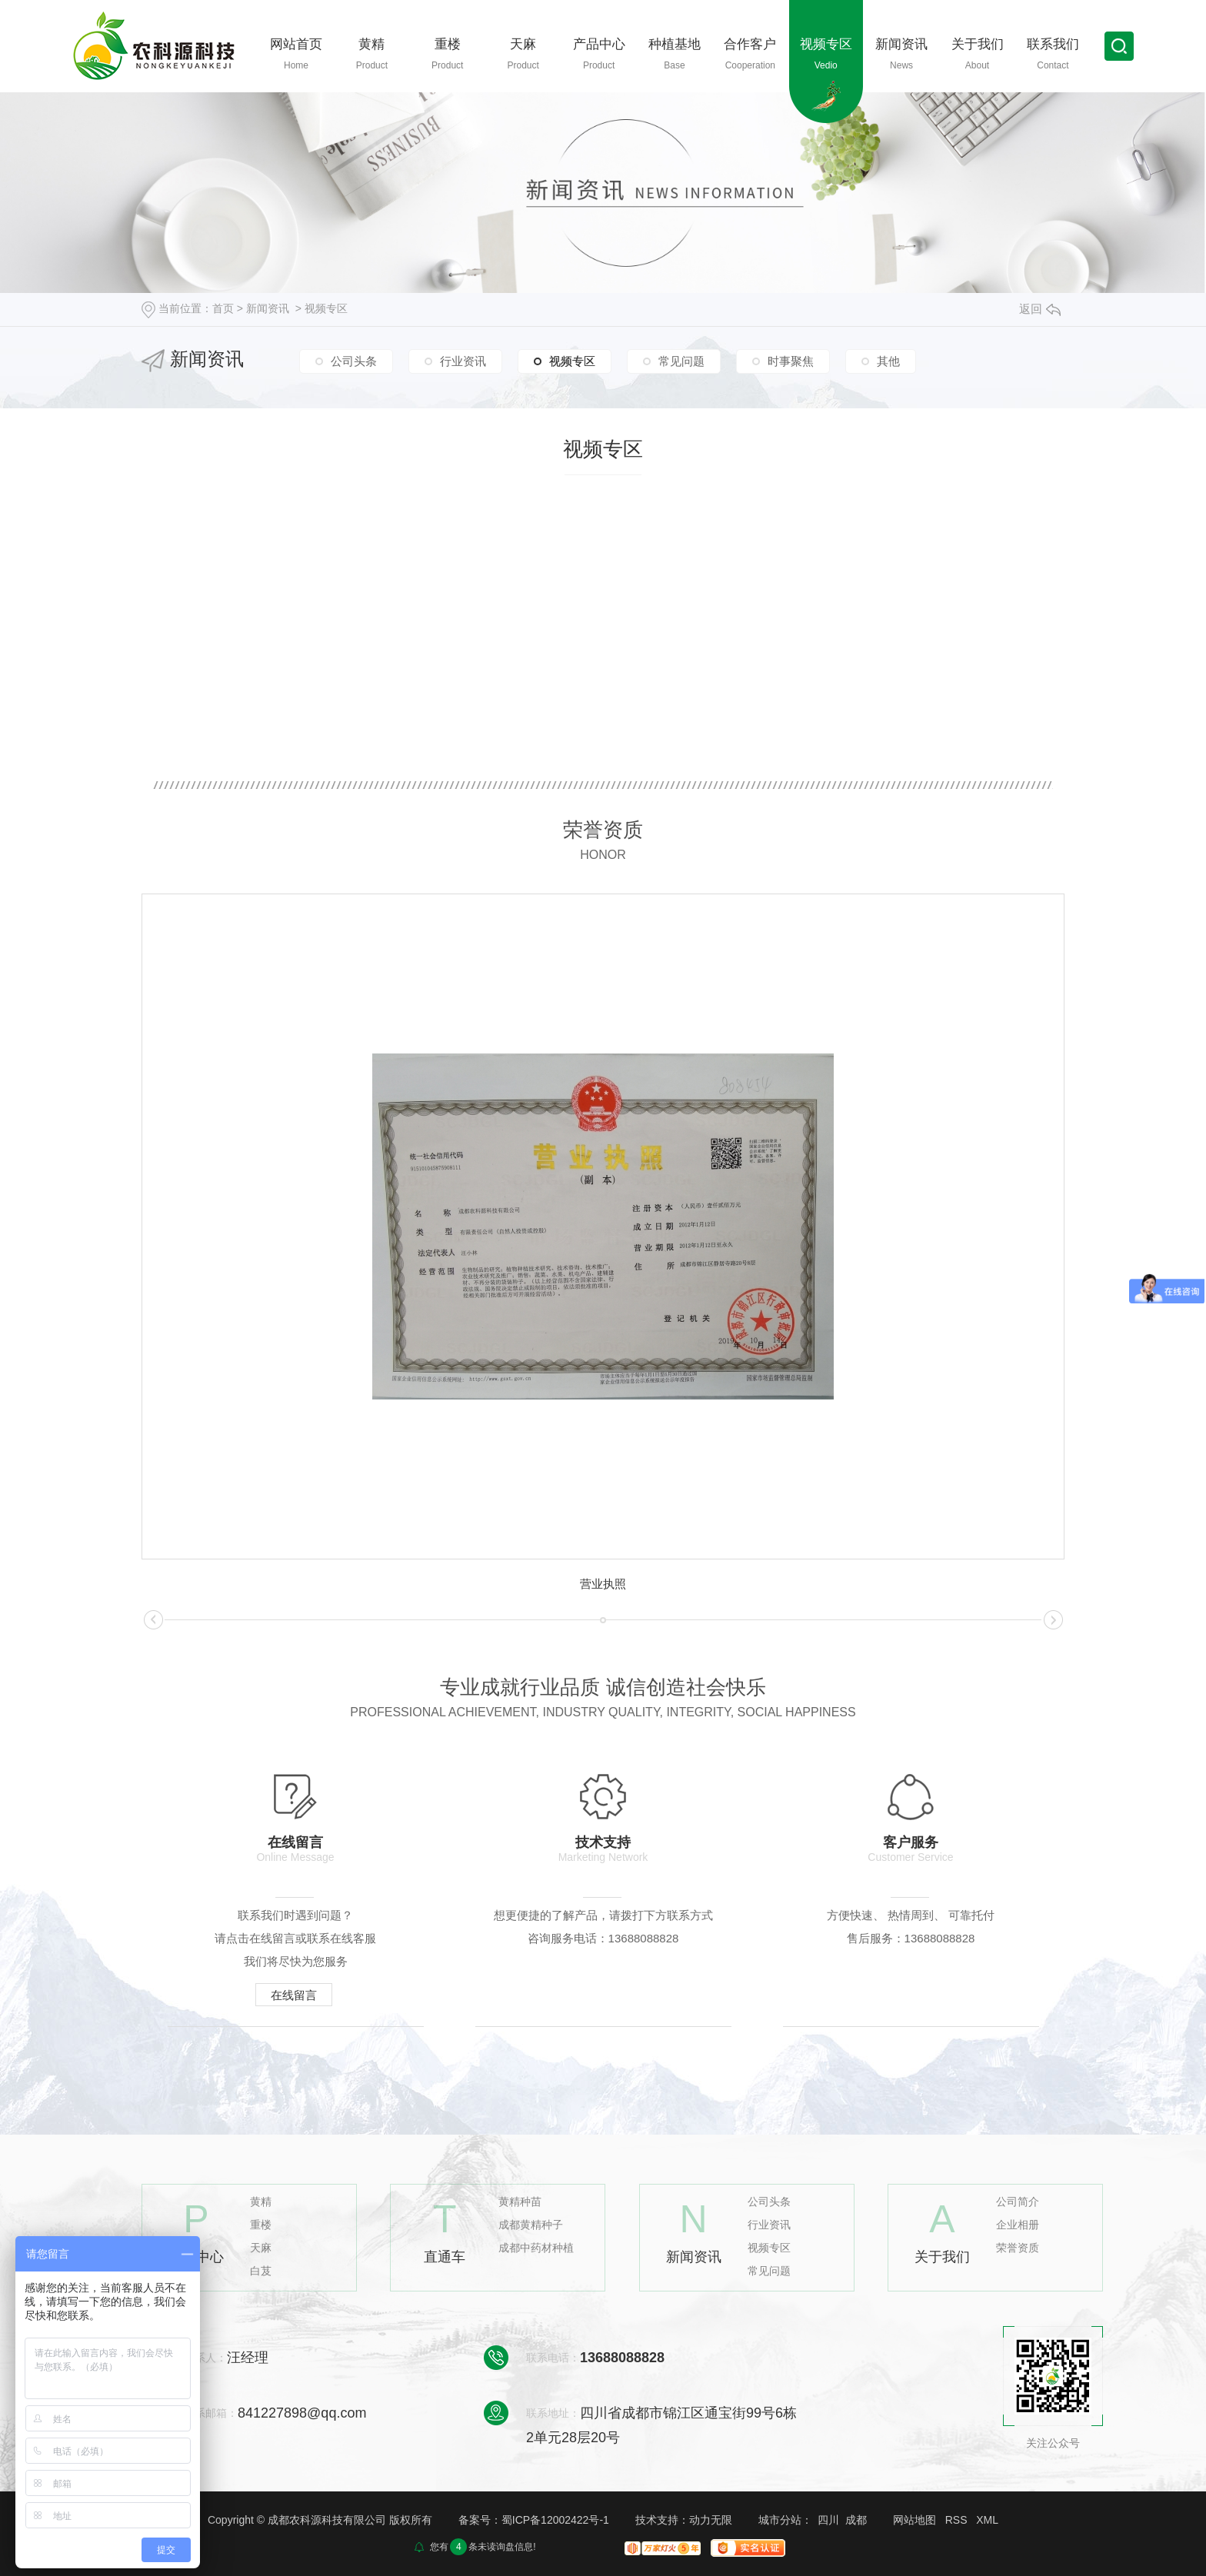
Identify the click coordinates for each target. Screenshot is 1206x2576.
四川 (828, 2520)
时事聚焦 (791, 361)
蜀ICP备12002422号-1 (555, 2520)
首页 (223, 308)
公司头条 (354, 361)
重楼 (261, 2225)
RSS (956, 2520)
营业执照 (603, 1583)
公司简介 (1017, 2202)
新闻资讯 (267, 308)
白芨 (261, 2271)
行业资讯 (463, 361)
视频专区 (326, 308)
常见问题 (681, 361)
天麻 (261, 2248)
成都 (856, 2520)
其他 (888, 361)
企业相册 (1017, 2225)
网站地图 (914, 2520)
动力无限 (710, 2520)
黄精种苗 (519, 2202)
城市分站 (779, 2520)
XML (987, 2520)
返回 (1040, 308)
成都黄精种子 (530, 2225)
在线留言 (294, 1995)
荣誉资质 (1017, 2248)
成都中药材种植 (536, 2248)
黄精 (261, 2202)
